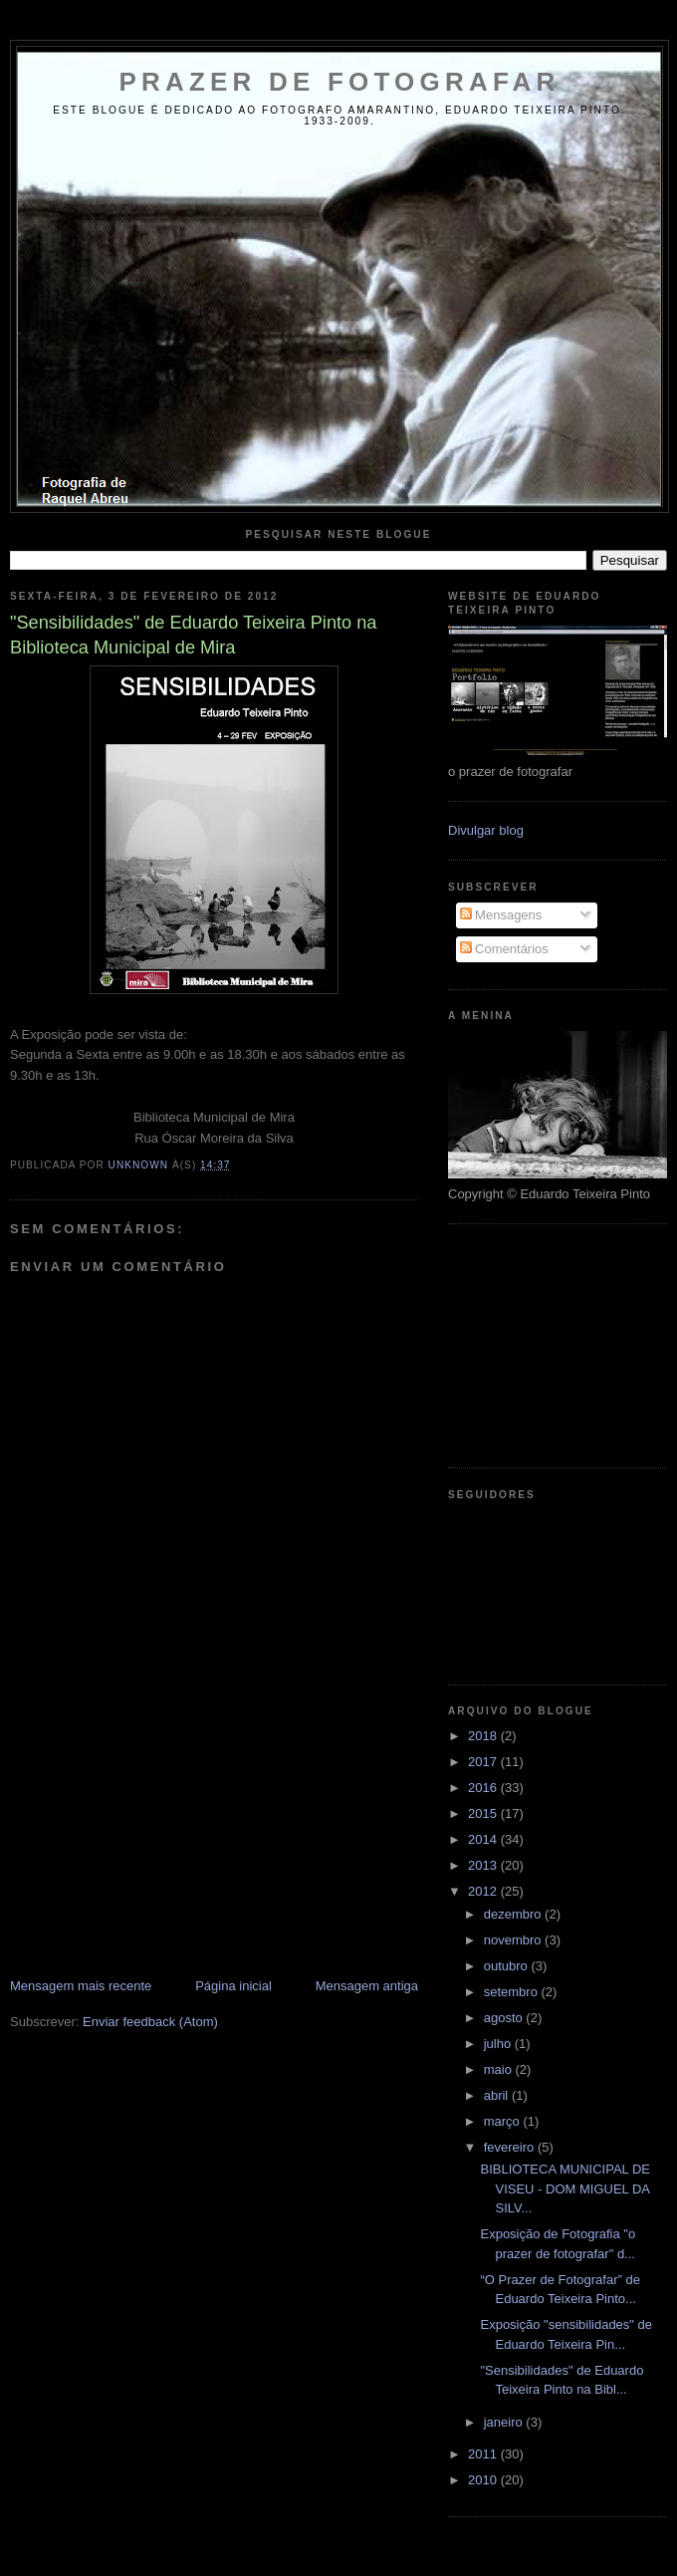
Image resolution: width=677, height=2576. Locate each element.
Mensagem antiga (367, 1985)
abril (498, 2095)
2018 (484, 1735)
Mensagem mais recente (80, 1985)
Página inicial (233, 1985)
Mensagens (501, 914)
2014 (484, 1839)
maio (500, 2069)
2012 (484, 1891)
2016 (484, 1787)
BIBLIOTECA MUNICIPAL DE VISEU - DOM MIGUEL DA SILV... (565, 2188)
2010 (484, 2479)
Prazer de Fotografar (340, 82)
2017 (484, 1761)
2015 (484, 1813)
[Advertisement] (159, 1837)
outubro (508, 1965)
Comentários (504, 948)
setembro (513, 1991)
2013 (484, 1865)
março (504, 2121)
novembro (514, 1939)
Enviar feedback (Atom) (150, 2021)
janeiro (505, 2422)
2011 (484, 2454)
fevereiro (511, 2147)
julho (499, 2043)
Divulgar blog (486, 830)
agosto (505, 2017)
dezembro (514, 1914)
